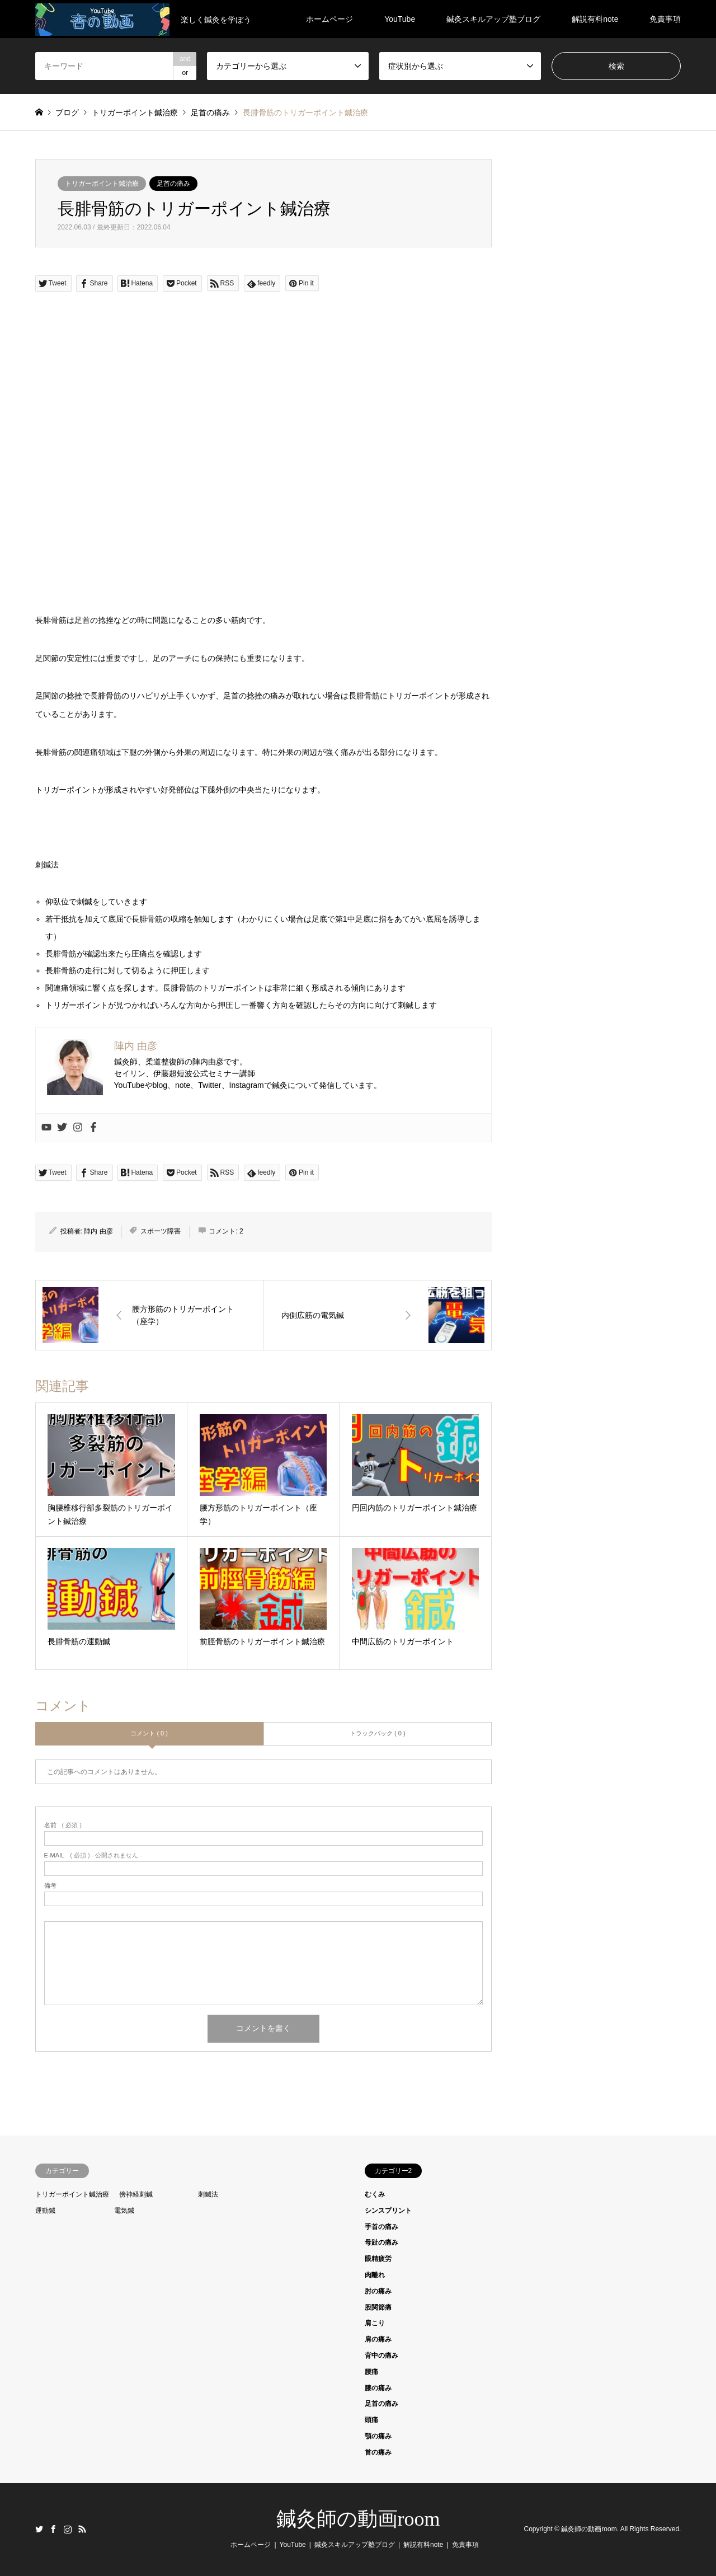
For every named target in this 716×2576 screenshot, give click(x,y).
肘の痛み (378, 2291)
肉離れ (375, 2275)
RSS (82, 2529)
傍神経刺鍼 (136, 2194)
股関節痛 (378, 2307)
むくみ (375, 2194)
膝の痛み (378, 2388)
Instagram (68, 2529)
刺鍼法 (208, 2194)
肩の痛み (378, 2339)
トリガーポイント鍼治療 (102, 183)
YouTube (399, 19)
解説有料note (595, 19)
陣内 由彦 (98, 1231)
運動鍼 (45, 2210)
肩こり (375, 2323)
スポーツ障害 (160, 1231)
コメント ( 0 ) (149, 1733)
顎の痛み (378, 2436)
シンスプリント (388, 2210)
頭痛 (371, 2420)
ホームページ (329, 19)
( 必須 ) (63, 1825)
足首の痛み (173, 183)
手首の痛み (381, 2227)
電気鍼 (124, 2210)
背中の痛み (381, 2355)
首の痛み (378, 2452)
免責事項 (665, 19)
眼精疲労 (378, 2259)
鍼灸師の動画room (358, 2519)
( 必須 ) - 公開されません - (93, 1855)
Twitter (39, 2529)
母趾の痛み (381, 2242)
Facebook (53, 2529)
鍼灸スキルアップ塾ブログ (493, 19)
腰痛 (371, 2372)
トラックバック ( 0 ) (378, 1733)
